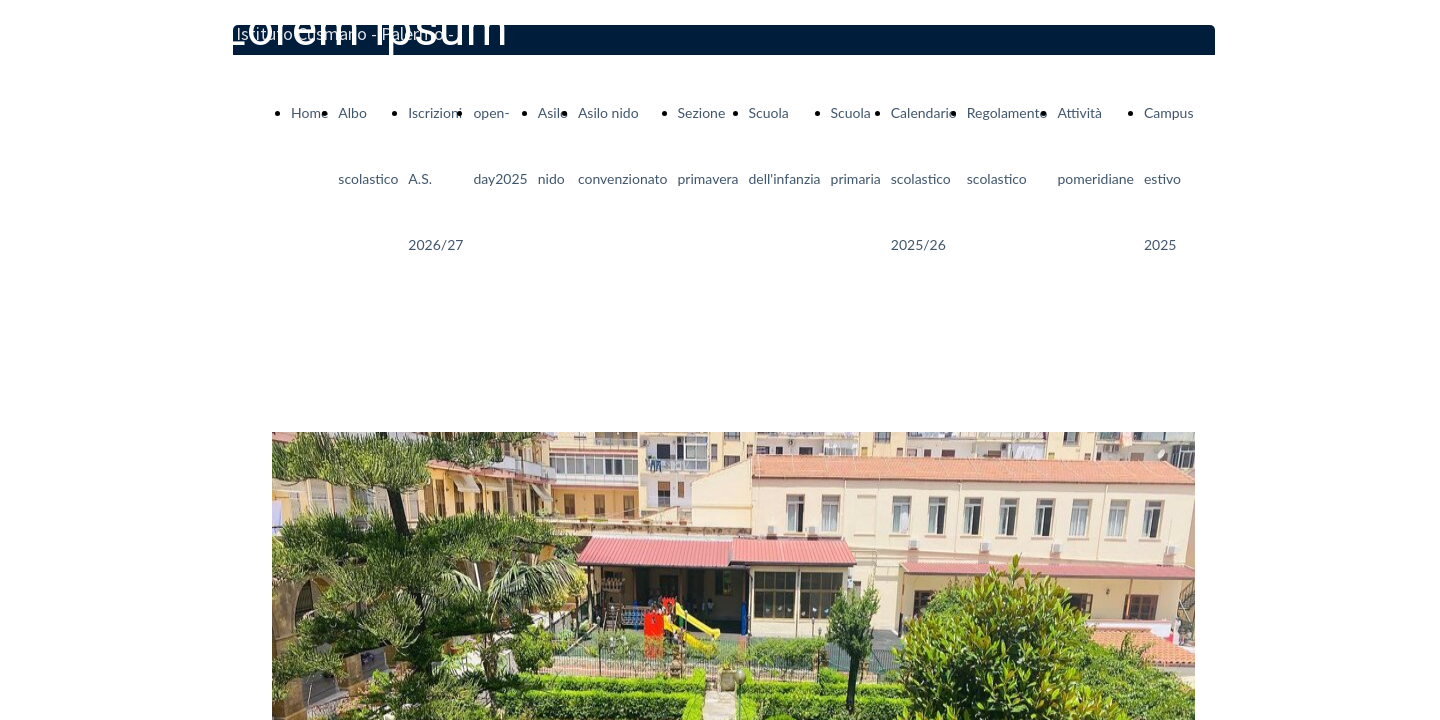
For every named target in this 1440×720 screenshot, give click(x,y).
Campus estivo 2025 (1169, 178)
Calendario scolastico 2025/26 (924, 178)
